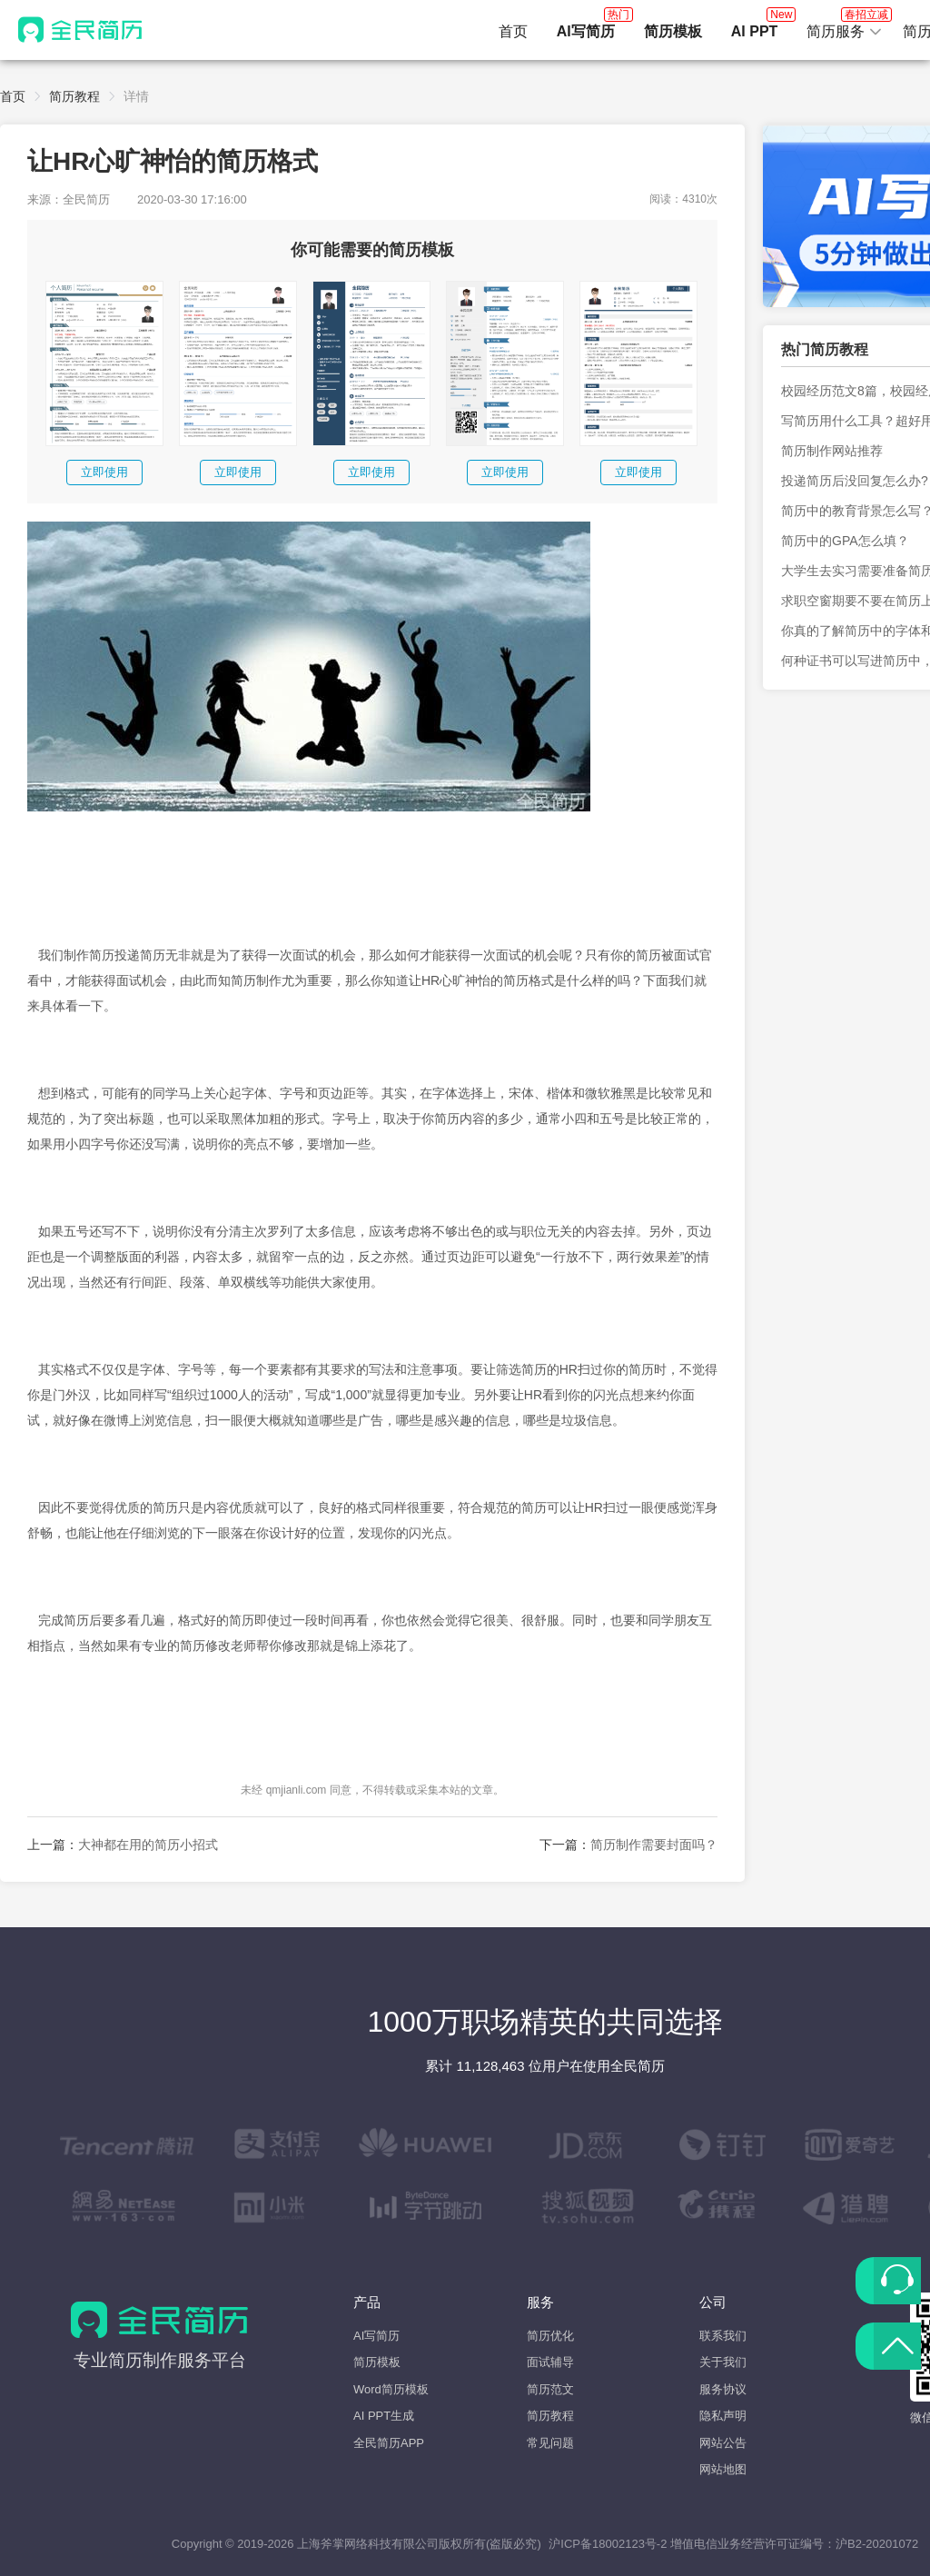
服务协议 (723, 2389)
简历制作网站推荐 (832, 450)
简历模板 (377, 2362)
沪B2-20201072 (877, 2544)
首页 (513, 31)
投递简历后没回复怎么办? (854, 480)
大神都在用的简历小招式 (148, 1844)
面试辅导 (550, 2362)
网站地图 (723, 2469)
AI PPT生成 (383, 2415)
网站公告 (723, 2443)
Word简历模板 (391, 2389)
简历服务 (844, 26)
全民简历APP (388, 2443)
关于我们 (723, 2362)
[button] (844, 32)
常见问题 (550, 2443)
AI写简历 (376, 2335)
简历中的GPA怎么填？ (845, 540)
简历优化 (550, 2335)
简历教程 (74, 96)
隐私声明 (723, 2415)
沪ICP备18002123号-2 (608, 2544)
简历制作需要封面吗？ (653, 1844)
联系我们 (723, 2335)
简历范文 (550, 2389)
